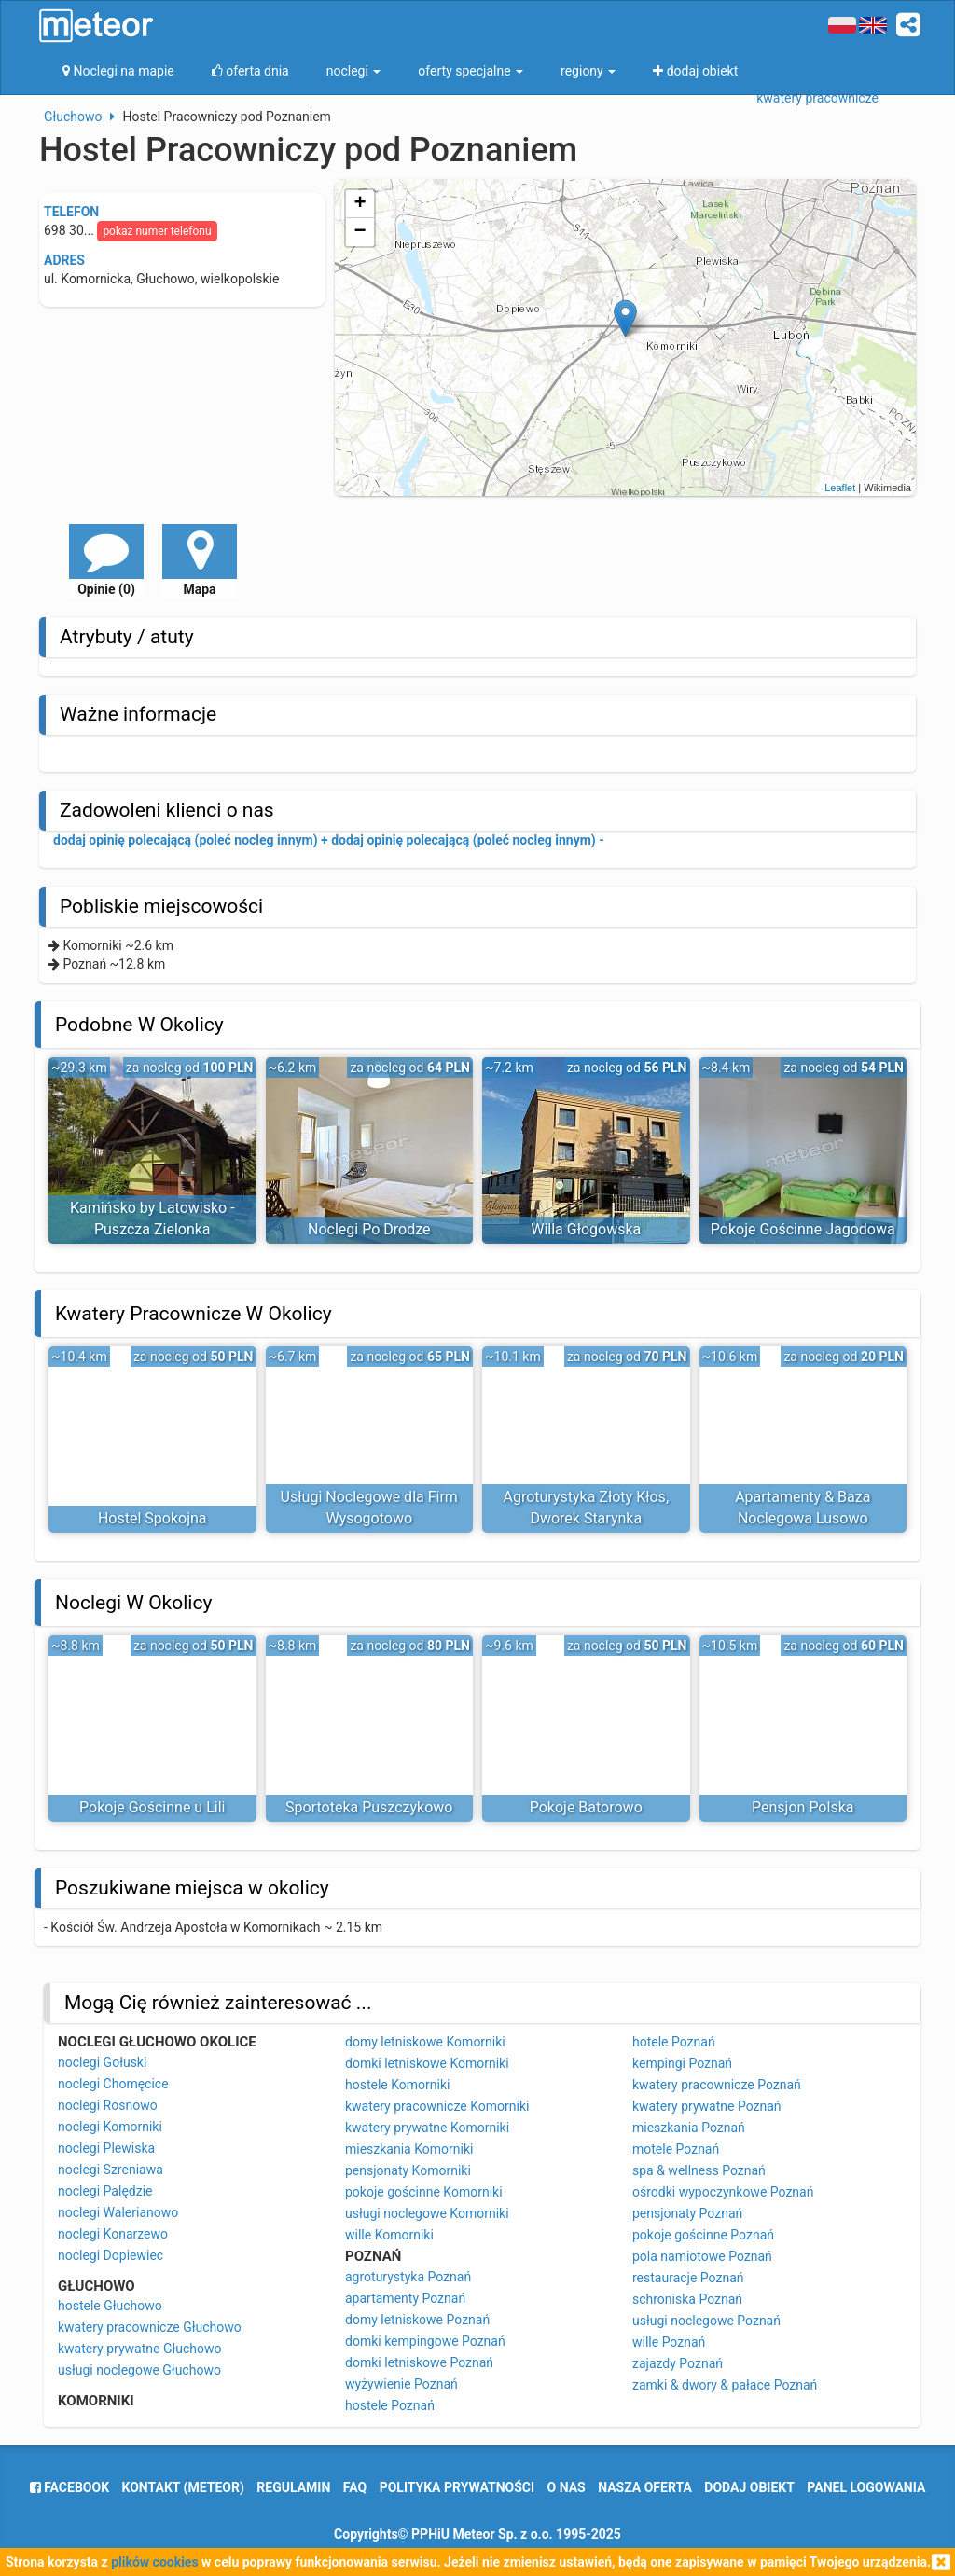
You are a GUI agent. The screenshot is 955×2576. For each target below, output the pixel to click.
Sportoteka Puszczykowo (368, 1807)
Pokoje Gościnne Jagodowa (803, 1229)
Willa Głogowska (586, 1229)
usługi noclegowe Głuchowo (139, 2369)
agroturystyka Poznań (408, 2276)
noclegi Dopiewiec (110, 2255)
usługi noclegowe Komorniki (427, 2213)
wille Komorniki (389, 2234)
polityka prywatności (457, 2487)
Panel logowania (866, 2487)
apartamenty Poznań (405, 2298)
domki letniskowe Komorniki (427, 2063)
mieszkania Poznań (688, 2127)
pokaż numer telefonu (157, 231)
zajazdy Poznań (677, 2363)
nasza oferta (645, 2487)
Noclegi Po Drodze (369, 1229)
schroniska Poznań (687, 2299)
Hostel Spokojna (152, 1518)
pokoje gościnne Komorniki (424, 2191)
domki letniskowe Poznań (419, 2362)
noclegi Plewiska (106, 2148)
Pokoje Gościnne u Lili (152, 1807)
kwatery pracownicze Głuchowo (150, 2327)
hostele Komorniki (397, 2084)
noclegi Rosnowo (108, 2105)
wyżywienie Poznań (401, 2383)
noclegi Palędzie (105, 2190)
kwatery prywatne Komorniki (427, 2127)
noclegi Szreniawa (110, 2169)
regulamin (293, 2487)
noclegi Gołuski (102, 2062)
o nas (566, 2487)
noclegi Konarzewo (113, 2233)
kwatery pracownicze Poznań (716, 2084)
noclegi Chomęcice (113, 2083)
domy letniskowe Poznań (417, 2319)
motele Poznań (675, 2149)
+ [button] (360, 204)
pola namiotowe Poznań (702, 2256)
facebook (69, 2487)
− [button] (360, 232)
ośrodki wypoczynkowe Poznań (722, 2191)
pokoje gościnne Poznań (703, 2234)
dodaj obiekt (749, 2487)
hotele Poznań (673, 2041)
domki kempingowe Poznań (425, 2341)
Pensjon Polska (802, 1807)
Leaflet (839, 487)
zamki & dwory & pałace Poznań (724, 2384)
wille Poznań (668, 2342)
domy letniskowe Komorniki (425, 2041)
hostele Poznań (390, 2405)
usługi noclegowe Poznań (706, 2320)
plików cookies (154, 2562)
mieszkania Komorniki (409, 2149)
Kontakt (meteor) (183, 2487)
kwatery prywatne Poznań (707, 2106)
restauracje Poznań (687, 2277)
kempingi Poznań (682, 2063)
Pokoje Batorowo (586, 1807)
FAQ (355, 2487)
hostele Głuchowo (110, 2305)
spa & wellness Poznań (699, 2170)
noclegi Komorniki (110, 2126)
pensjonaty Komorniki (408, 2170)
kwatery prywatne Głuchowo (139, 2348)
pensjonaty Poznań (687, 2213)
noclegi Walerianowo (118, 2212)
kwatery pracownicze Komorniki (437, 2106)
